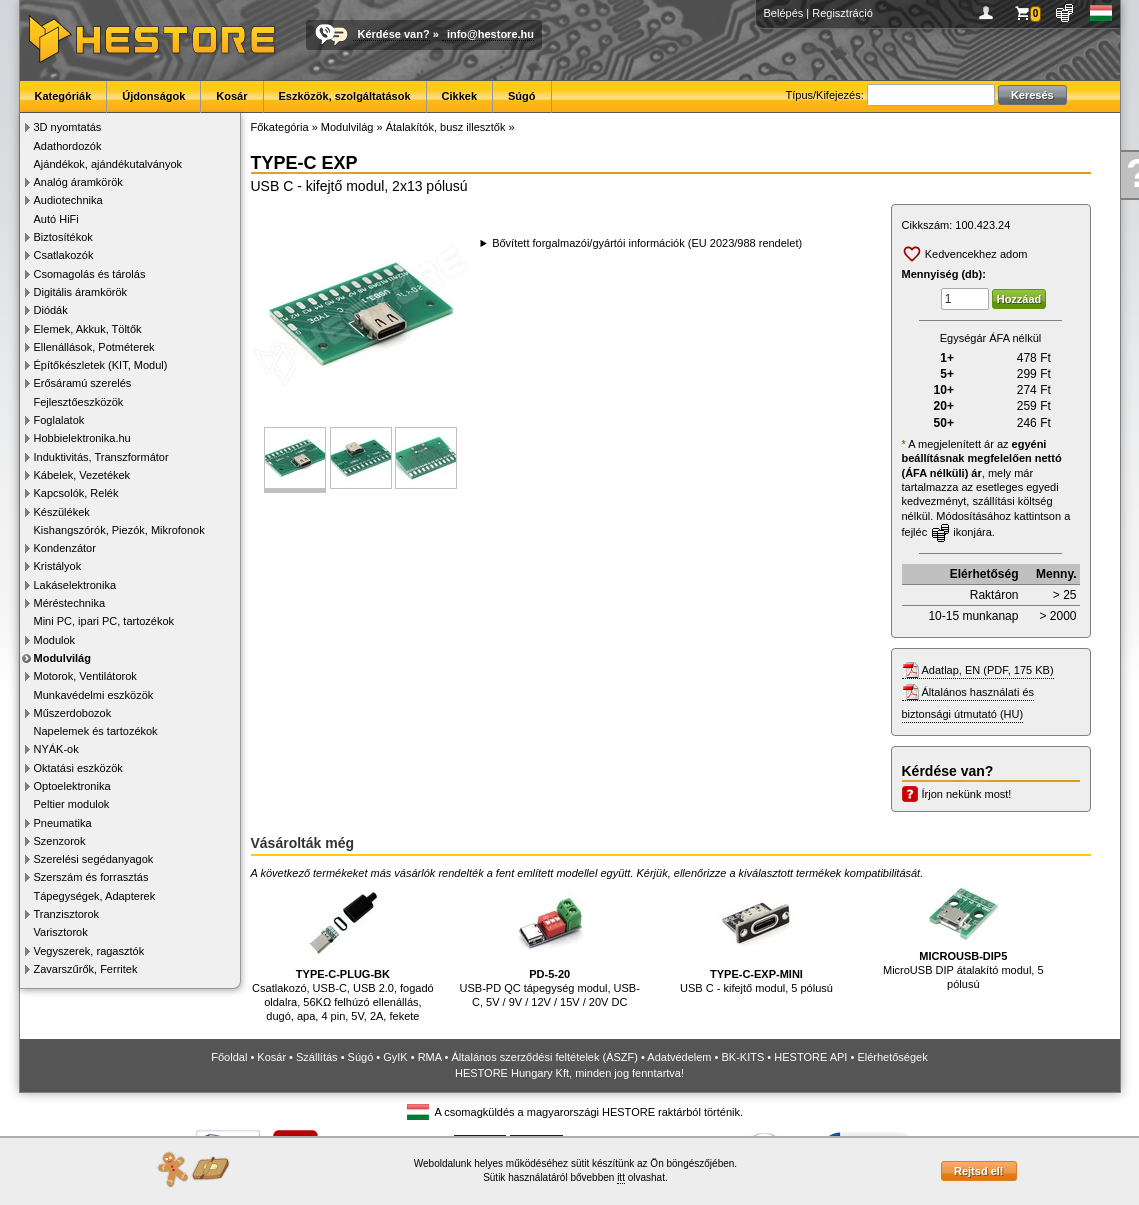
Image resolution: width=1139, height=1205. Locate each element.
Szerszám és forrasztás (91, 877)
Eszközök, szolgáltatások (345, 96)
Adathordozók (68, 146)
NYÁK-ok (56, 749)
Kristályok (58, 566)
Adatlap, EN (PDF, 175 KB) (988, 670)
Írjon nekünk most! (967, 794)
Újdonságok (153, 96)
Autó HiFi (56, 219)
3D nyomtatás (68, 127)
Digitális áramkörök (81, 292)
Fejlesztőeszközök (79, 402)
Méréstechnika (70, 603)
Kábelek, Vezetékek (82, 475)
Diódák (51, 310)
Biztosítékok (63, 237)
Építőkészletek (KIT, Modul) (101, 365)
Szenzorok (60, 841)
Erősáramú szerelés (83, 383)
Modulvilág (62, 658)
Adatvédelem (679, 1057)
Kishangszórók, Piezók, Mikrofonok (119, 530)
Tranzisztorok (67, 914)
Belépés (784, 13)
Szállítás (317, 1057)
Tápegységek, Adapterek (95, 896)
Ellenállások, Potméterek (94, 347)
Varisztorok (61, 932)
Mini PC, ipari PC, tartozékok (104, 621)
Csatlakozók (64, 255)
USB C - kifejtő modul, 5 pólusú (756, 938)
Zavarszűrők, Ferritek (86, 969)
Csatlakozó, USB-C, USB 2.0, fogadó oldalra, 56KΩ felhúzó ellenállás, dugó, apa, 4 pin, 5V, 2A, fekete (343, 952)
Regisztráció (842, 13)
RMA (430, 1057)
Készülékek (62, 512)
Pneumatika (63, 823)
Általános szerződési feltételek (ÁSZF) (544, 1057)
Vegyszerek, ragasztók (89, 951)
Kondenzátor (65, 548)
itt (621, 1177)
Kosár (231, 96)
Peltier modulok (72, 804)
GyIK (395, 1057)
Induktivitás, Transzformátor (101, 457)
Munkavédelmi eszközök (94, 695)
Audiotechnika (68, 200)
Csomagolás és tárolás (90, 274)
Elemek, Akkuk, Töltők (88, 329)
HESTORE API (810, 1057)
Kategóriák (63, 96)
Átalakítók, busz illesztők (446, 127)
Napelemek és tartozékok (96, 731)
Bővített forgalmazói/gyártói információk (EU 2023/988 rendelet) (647, 243)
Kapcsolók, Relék (76, 493)
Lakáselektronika (75, 585)
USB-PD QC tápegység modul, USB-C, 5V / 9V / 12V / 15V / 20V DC (550, 945)
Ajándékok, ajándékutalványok (108, 164)
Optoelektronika (72, 786)
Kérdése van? (394, 34)
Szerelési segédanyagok (94, 859)
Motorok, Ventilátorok (85, 676)
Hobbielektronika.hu (82, 438)
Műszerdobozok (73, 713)
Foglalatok (59, 420)
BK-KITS (743, 1057)
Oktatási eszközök (78, 768)
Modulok (55, 640)
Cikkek (459, 96)
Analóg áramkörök (78, 182)
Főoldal (229, 1057)
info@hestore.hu (490, 34)
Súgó (522, 96)
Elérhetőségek (892, 1057)
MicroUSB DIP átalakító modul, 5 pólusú (963, 936)
